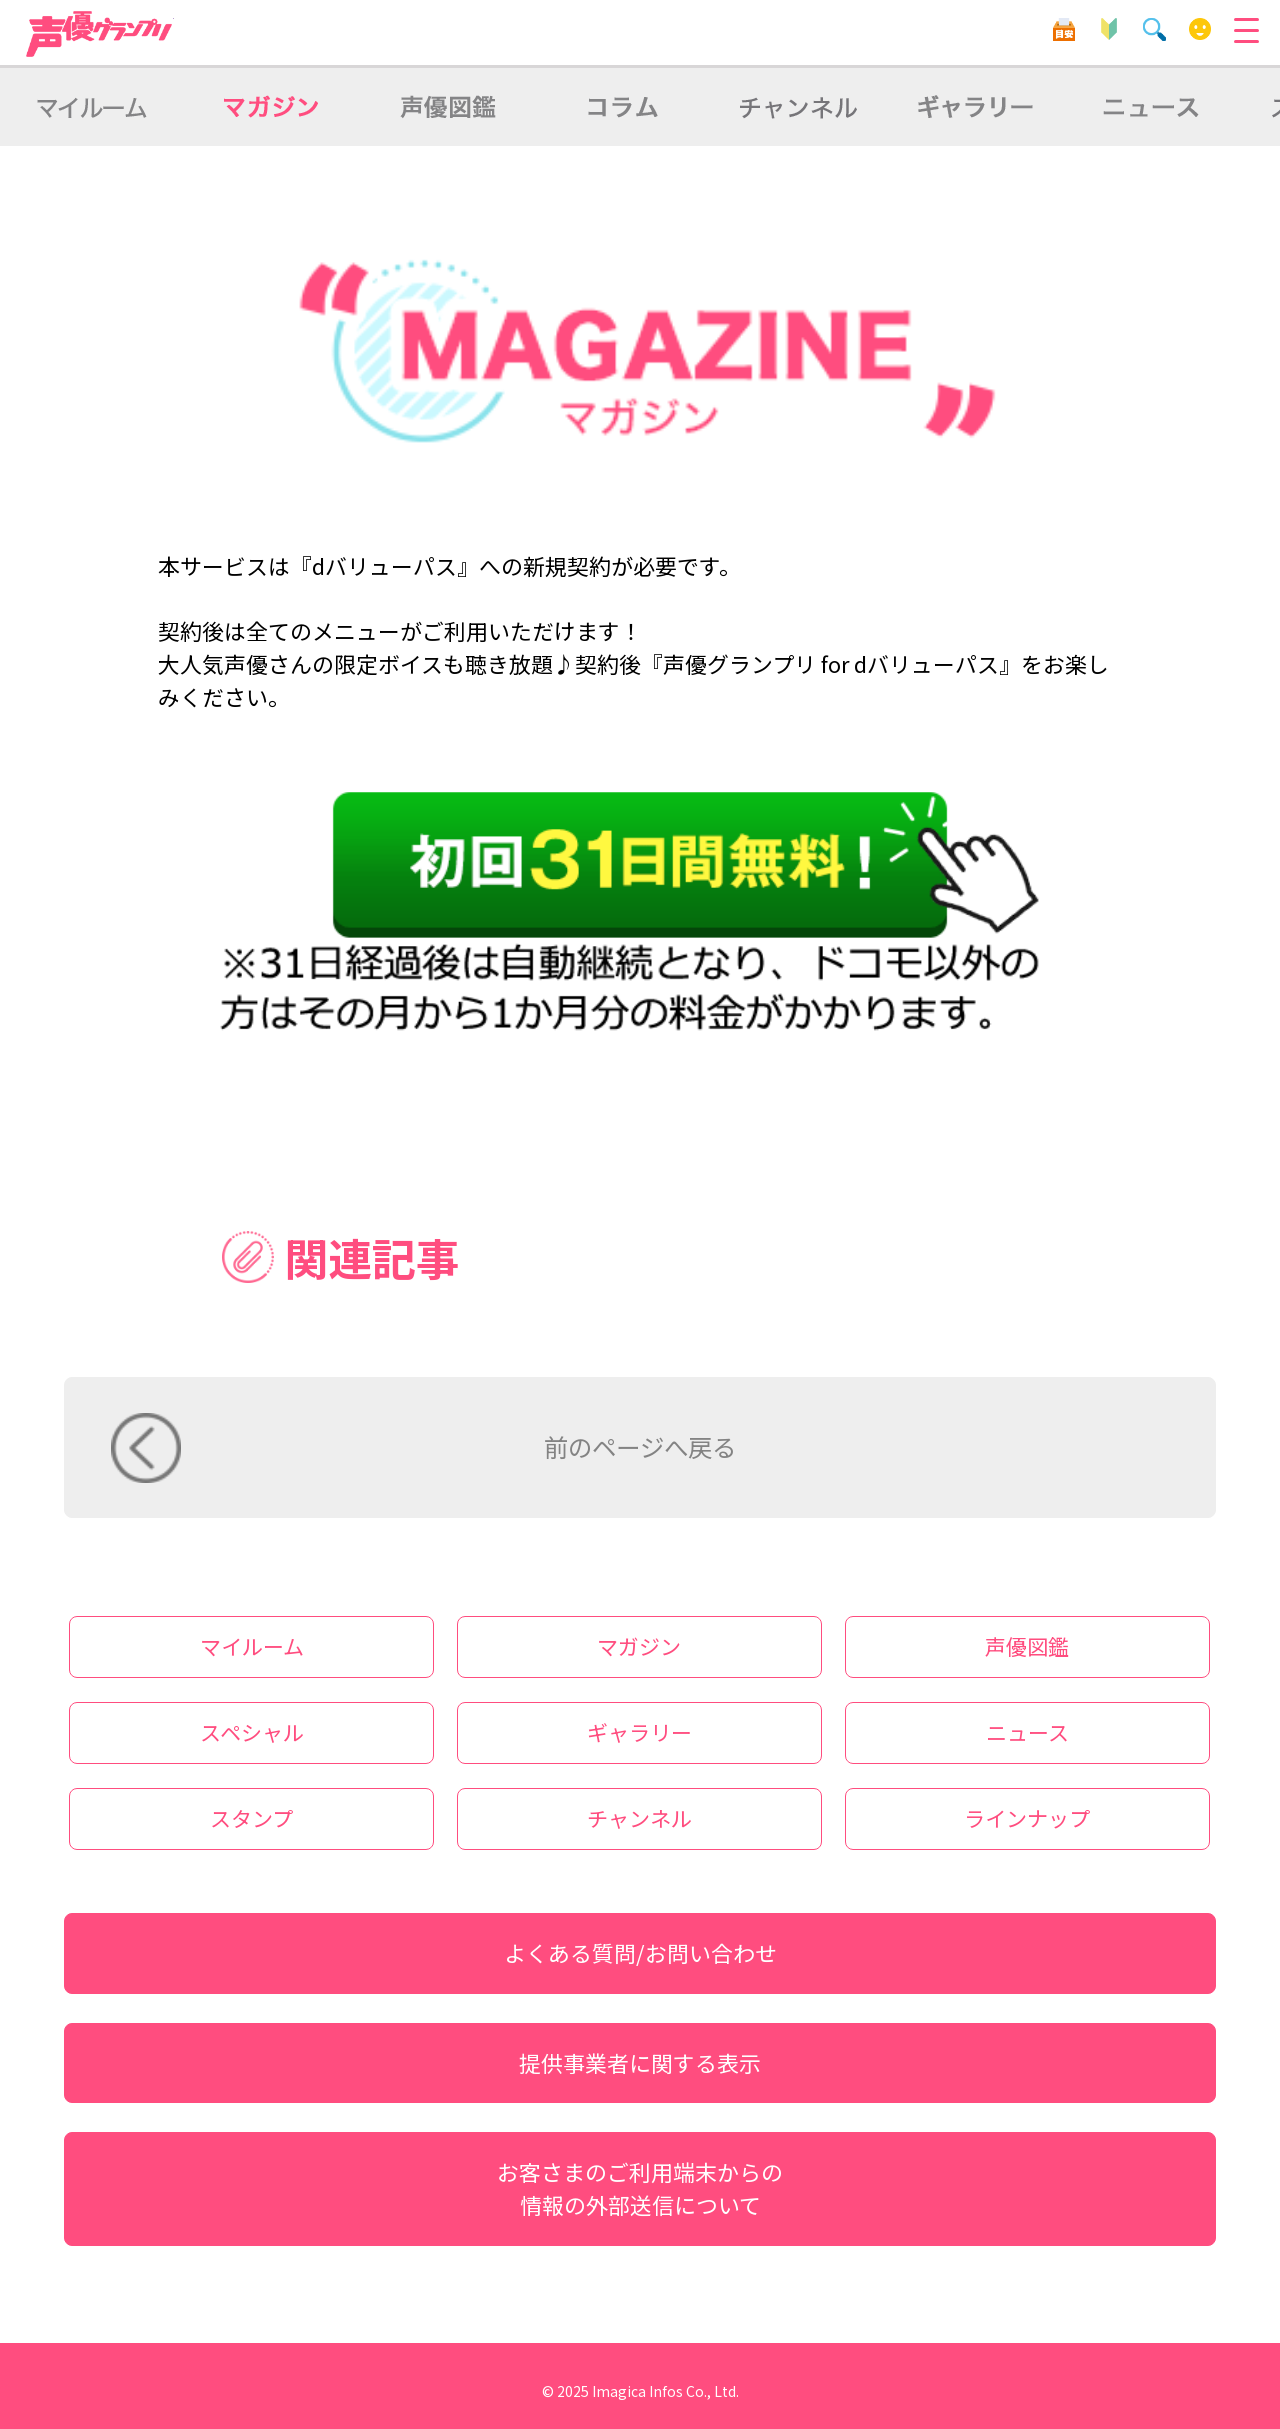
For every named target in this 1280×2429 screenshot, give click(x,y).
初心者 (1109, 29)
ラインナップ (1027, 1818)
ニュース (1027, 1732)
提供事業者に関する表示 (640, 2062)
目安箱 (1063, 29)
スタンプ (251, 1818)
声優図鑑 (1027, 1646)
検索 (1154, 29)
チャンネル (639, 1818)
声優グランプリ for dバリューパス (100, 34)
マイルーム (1200, 29)
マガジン (639, 1646)
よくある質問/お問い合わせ (640, 1952)
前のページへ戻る (640, 1446)
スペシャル (252, 1732)
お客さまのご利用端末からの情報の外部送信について (640, 2188)
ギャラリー (639, 1732)
